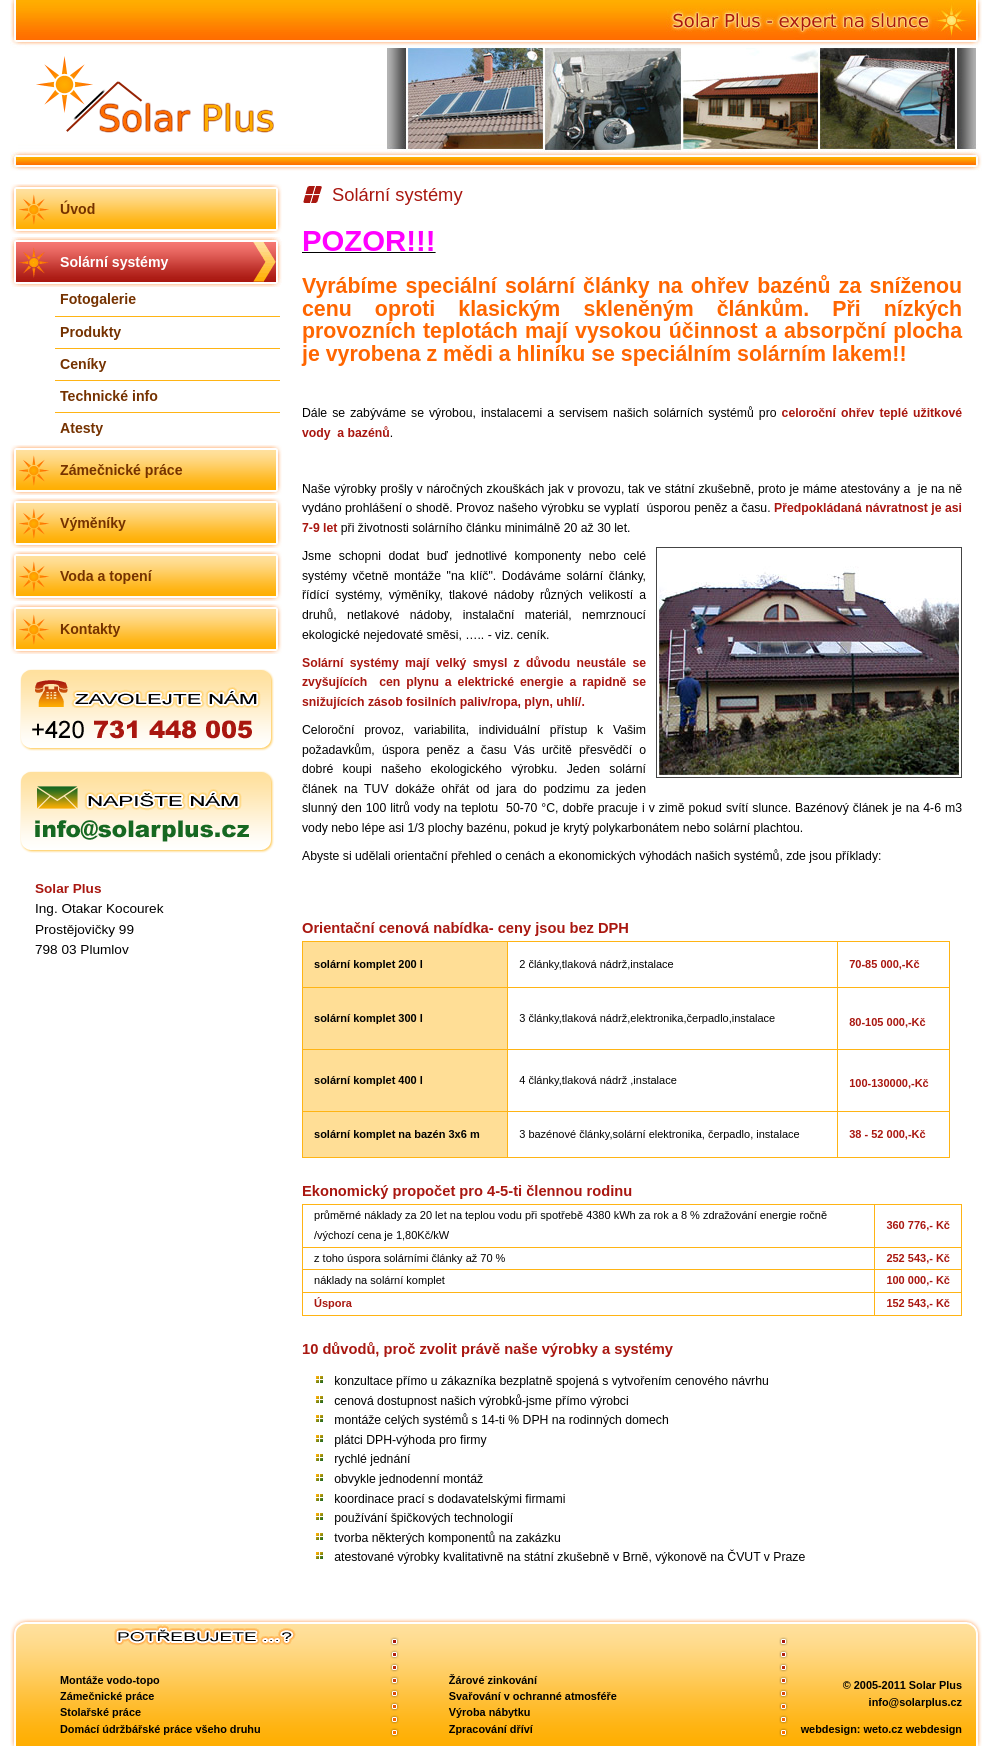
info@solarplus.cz (915, 1702)
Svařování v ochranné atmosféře (533, 1696)
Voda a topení (106, 576)
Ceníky (83, 364)
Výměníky (93, 523)
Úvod (77, 209)
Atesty (81, 428)
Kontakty (90, 629)
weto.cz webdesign (913, 1729)
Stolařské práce (100, 1712)
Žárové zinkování (493, 1680)
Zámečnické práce (121, 470)
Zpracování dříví (491, 1729)
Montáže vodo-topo (110, 1680)
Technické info (109, 396)
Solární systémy (114, 262)
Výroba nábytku (490, 1712)
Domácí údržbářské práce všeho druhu (160, 1729)
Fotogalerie (98, 299)
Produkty (90, 332)
